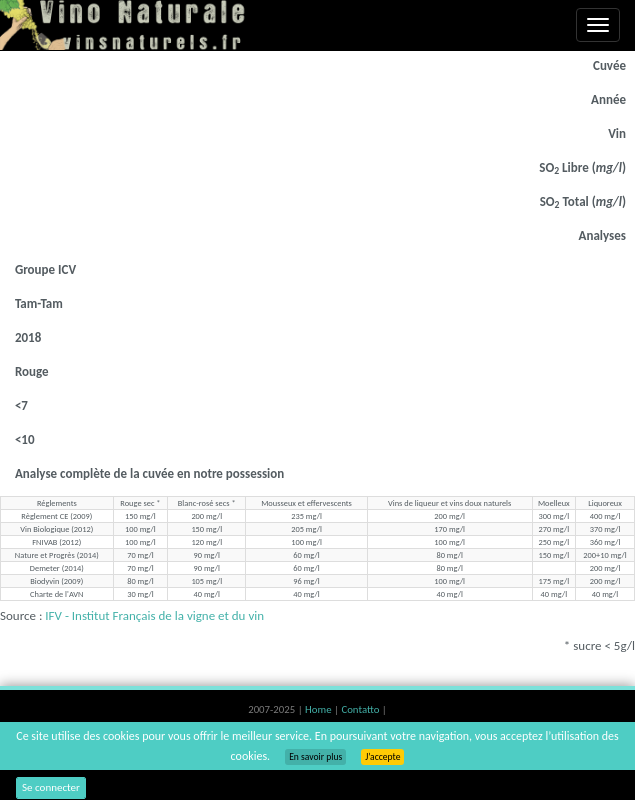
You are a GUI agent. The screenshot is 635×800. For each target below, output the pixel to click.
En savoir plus (315, 757)
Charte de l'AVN (56, 594)
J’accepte (382, 757)
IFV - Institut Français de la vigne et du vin (154, 615)
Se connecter (51, 787)
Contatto (361, 709)
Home (319, 709)
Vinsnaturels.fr (125, 25)
